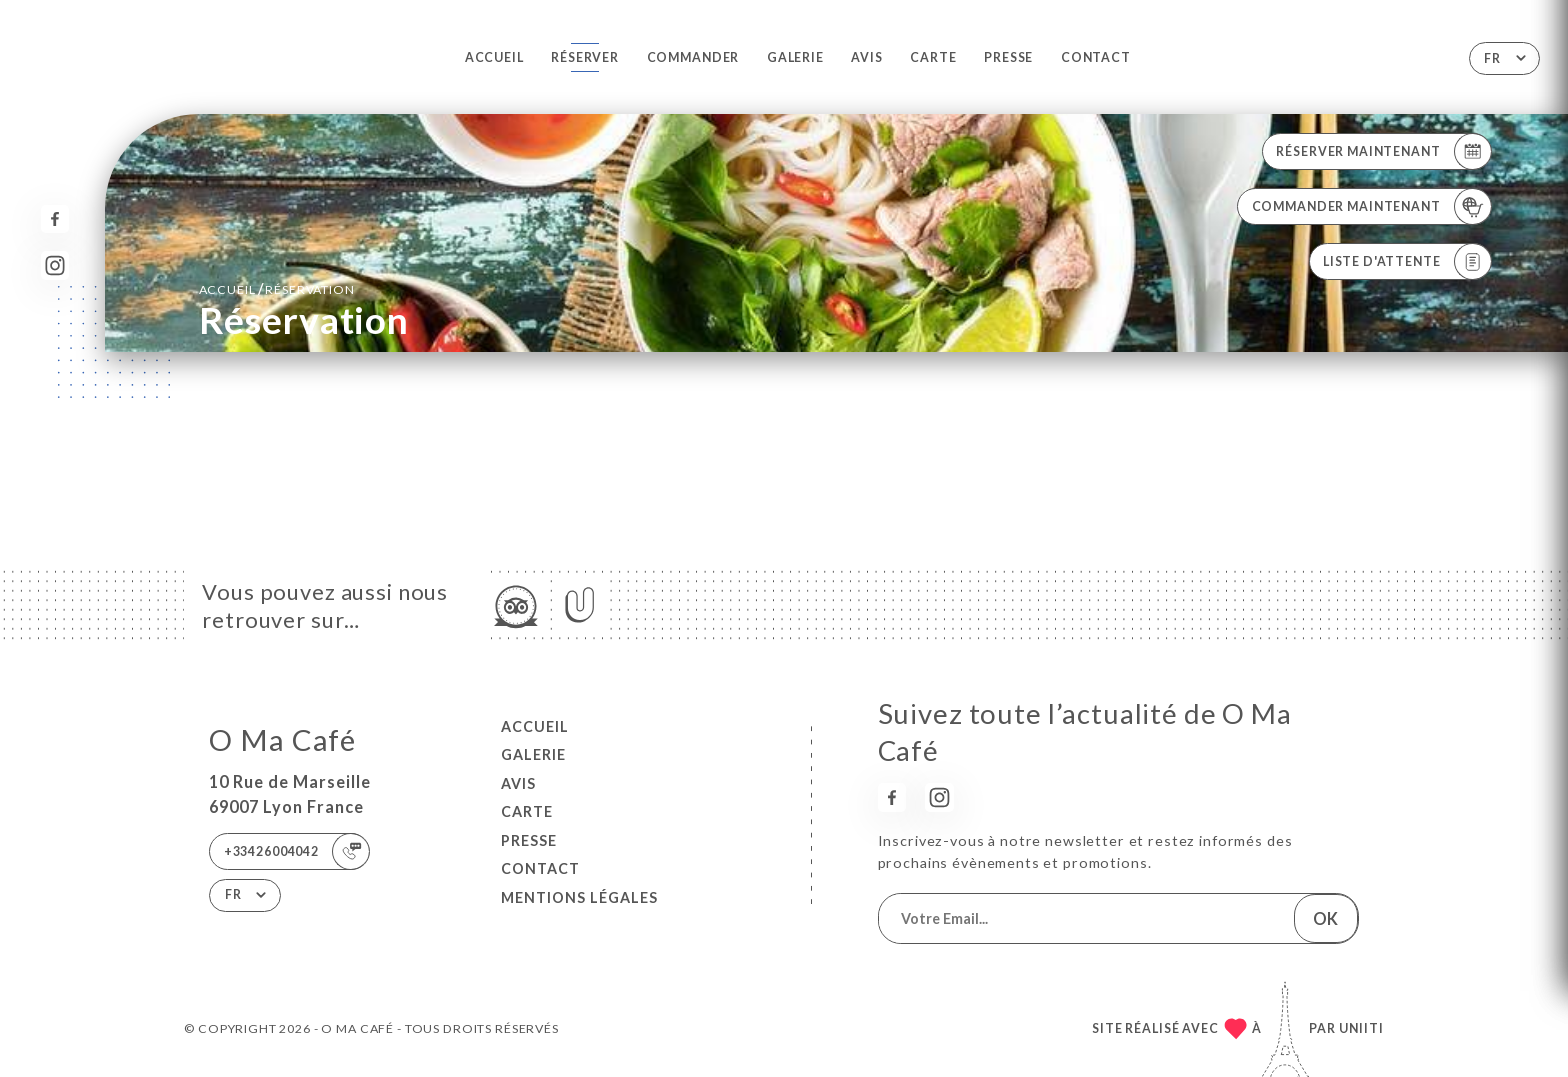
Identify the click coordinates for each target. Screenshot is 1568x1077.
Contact (1096, 57)
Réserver (585, 57)
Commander (693, 57)
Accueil (494, 57)
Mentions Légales (579, 897)
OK (1325, 918)
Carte (933, 57)
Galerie (795, 57)
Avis (866, 57)
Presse (1008, 57)
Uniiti (1361, 1028)
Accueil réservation (277, 288)
